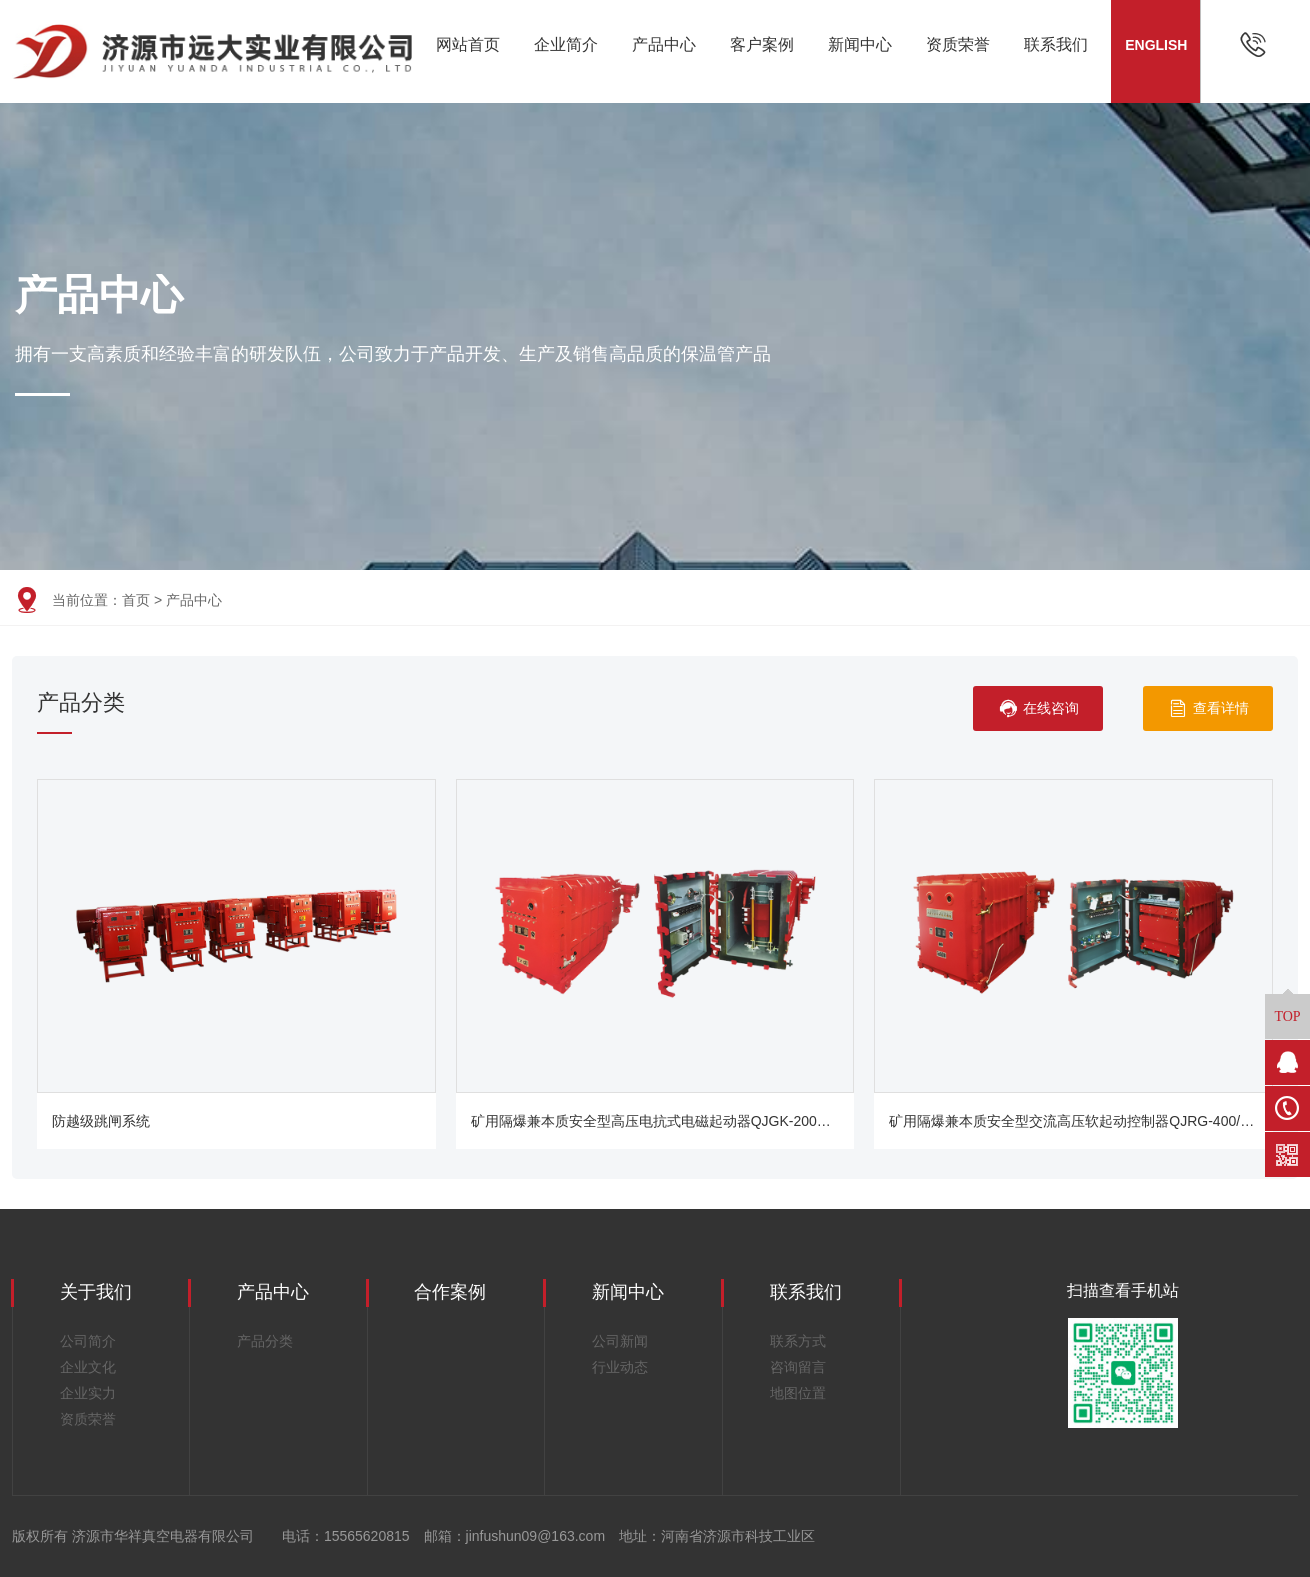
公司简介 (88, 1341)
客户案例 (762, 44)
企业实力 (88, 1393)
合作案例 (450, 1292)
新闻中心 (860, 44)
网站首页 (468, 44)
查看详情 (1208, 708)
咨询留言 (798, 1367)
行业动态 (620, 1367)
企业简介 (566, 44)
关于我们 (96, 1292)
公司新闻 (620, 1341)
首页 (136, 600)
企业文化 (88, 1367)
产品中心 (664, 44)
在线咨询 (1038, 708)
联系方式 (798, 1341)
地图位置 (798, 1393)
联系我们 (1056, 44)
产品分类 (265, 1341)
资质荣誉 (958, 44)
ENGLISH (1156, 45)
